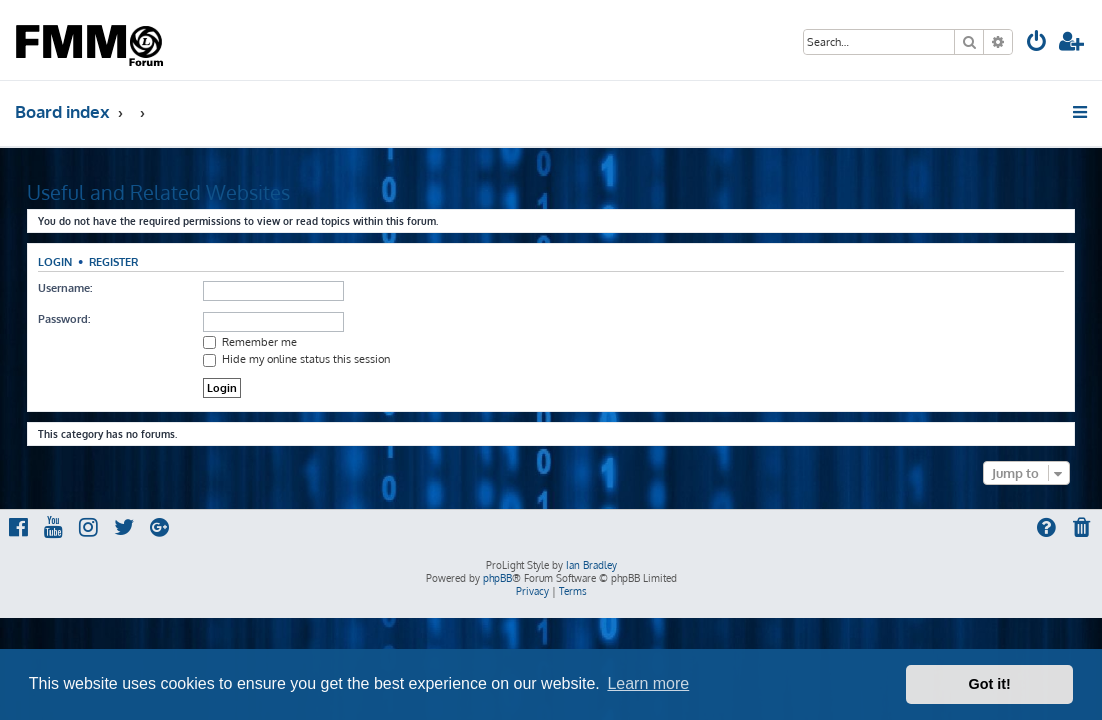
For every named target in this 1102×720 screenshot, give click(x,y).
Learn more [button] (648, 683)
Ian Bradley (591, 565)
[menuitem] (1037, 43)
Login (55, 261)
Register (113, 261)
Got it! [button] (990, 684)
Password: (64, 319)
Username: (65, 288)
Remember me (250, 342)
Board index (62, 111)
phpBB (497, 578)
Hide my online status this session (296, 359)
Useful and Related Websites (158, 192)
